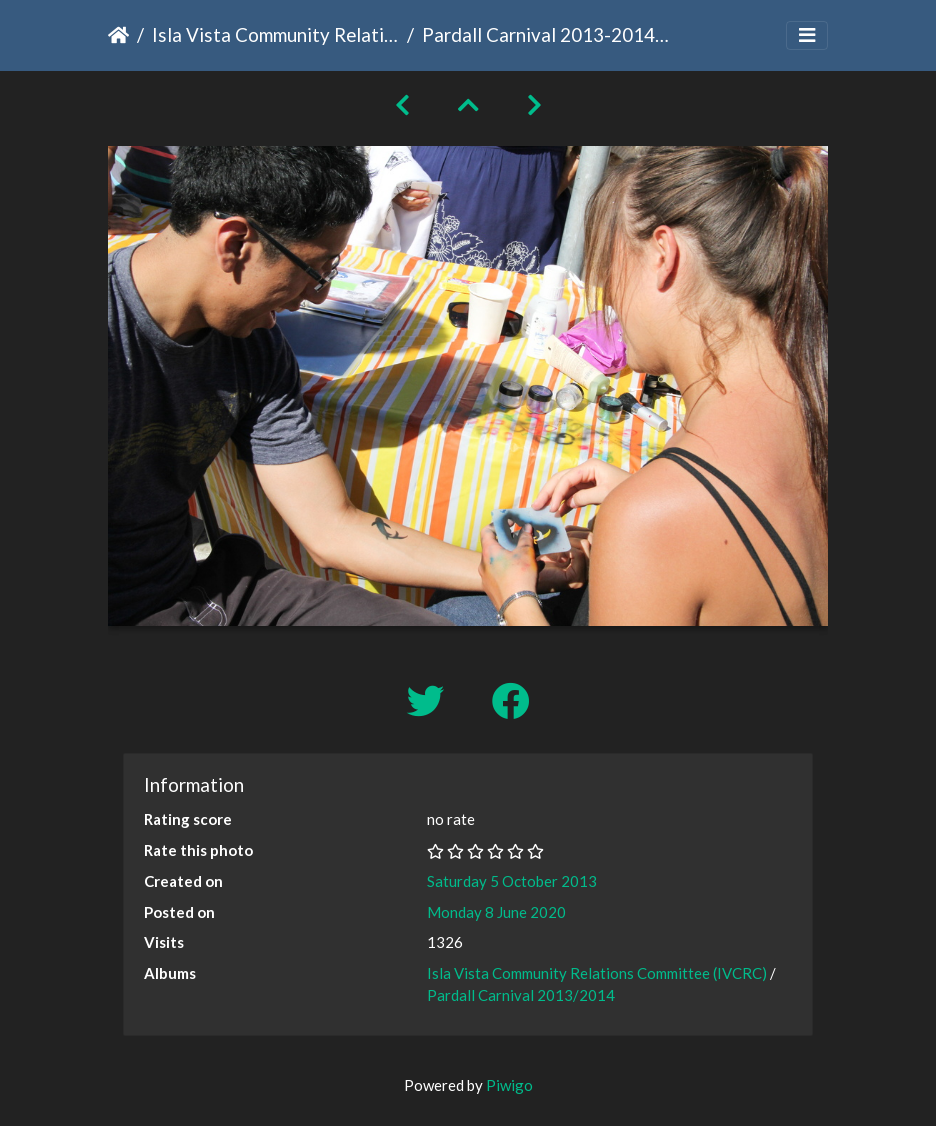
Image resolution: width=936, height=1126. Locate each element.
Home (118, 35)
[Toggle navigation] (807, 35)
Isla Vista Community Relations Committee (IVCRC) (275, 34)
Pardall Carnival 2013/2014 (521, 995)
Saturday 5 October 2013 (512, 881)
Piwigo (509, 1085)
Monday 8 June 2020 (496, 912)
